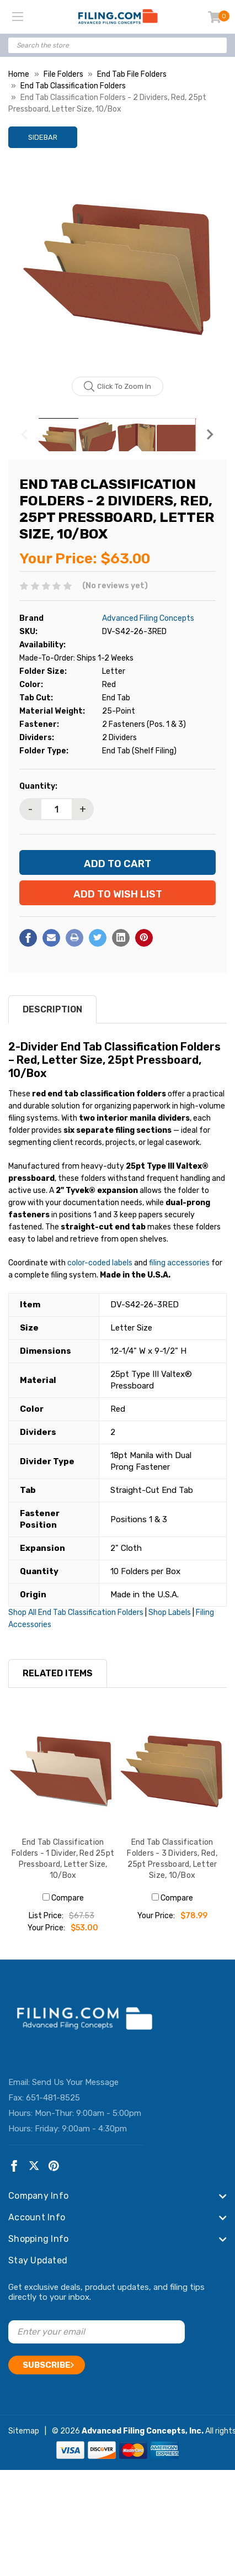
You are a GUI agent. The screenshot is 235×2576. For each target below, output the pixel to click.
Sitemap (23, 2431)
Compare (63, 1898)
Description (52, 1009)
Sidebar (42, 137)
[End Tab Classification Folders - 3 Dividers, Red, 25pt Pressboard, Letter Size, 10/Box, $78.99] (172, 1770)
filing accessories (179, 1263)
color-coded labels (99, 1263)
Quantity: (38, 786)
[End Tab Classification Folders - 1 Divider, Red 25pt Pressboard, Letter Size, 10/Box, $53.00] (63, 1770)
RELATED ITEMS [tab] (58, 1673)
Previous (25, 434)
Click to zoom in (118, 386)
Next (210, 434)
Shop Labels (169, 1612)
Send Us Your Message (75, 2082)
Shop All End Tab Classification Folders (75, 1612)
